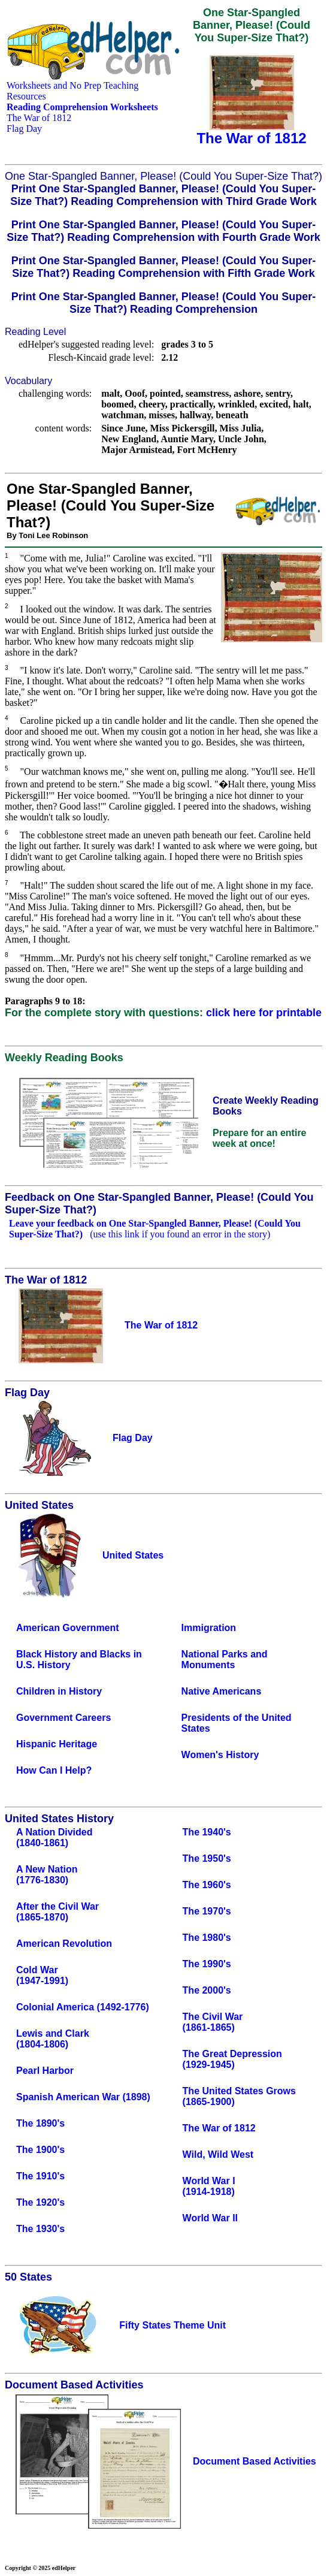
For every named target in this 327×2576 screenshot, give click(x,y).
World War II (210, 2218)
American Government (67, 1628)
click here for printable (264, 1013)
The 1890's (40, 2123)
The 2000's (207, 1990)
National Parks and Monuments (224, 1659)
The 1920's (40, 2202)
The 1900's (40, 2150)
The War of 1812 (39, 118)
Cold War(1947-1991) (42, 1975)
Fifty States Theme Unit (172, 2325)
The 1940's (207, 1832)
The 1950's (207, 1858)
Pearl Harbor (45, 2070)
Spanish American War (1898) (83, 2097)
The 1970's (207, 1911)
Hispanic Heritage (56, 1744)
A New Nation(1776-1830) (47, 1874)
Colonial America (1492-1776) (82, 2007)
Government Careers (63, 1718)
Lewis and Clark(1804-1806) (52, 2038)
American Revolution (64, 1943)
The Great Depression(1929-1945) (232, 2059)
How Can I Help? (54, 1770)
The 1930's (40, 2229)
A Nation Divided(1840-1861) (54, 1837)
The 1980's (207, 1937)
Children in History (59, 1691)
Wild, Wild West (218, 2154)
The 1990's (207, 1964)
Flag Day (24, 128)
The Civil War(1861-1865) (213, 2022)
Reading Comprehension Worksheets (82, 107)
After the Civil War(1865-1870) (57, 1911)
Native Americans (221, 1691)
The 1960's (207, 1885)
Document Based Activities (254, 2461)
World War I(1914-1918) (209, 2186)
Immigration (209, 1628)
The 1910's (40, 2176)
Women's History (220, 1755)
